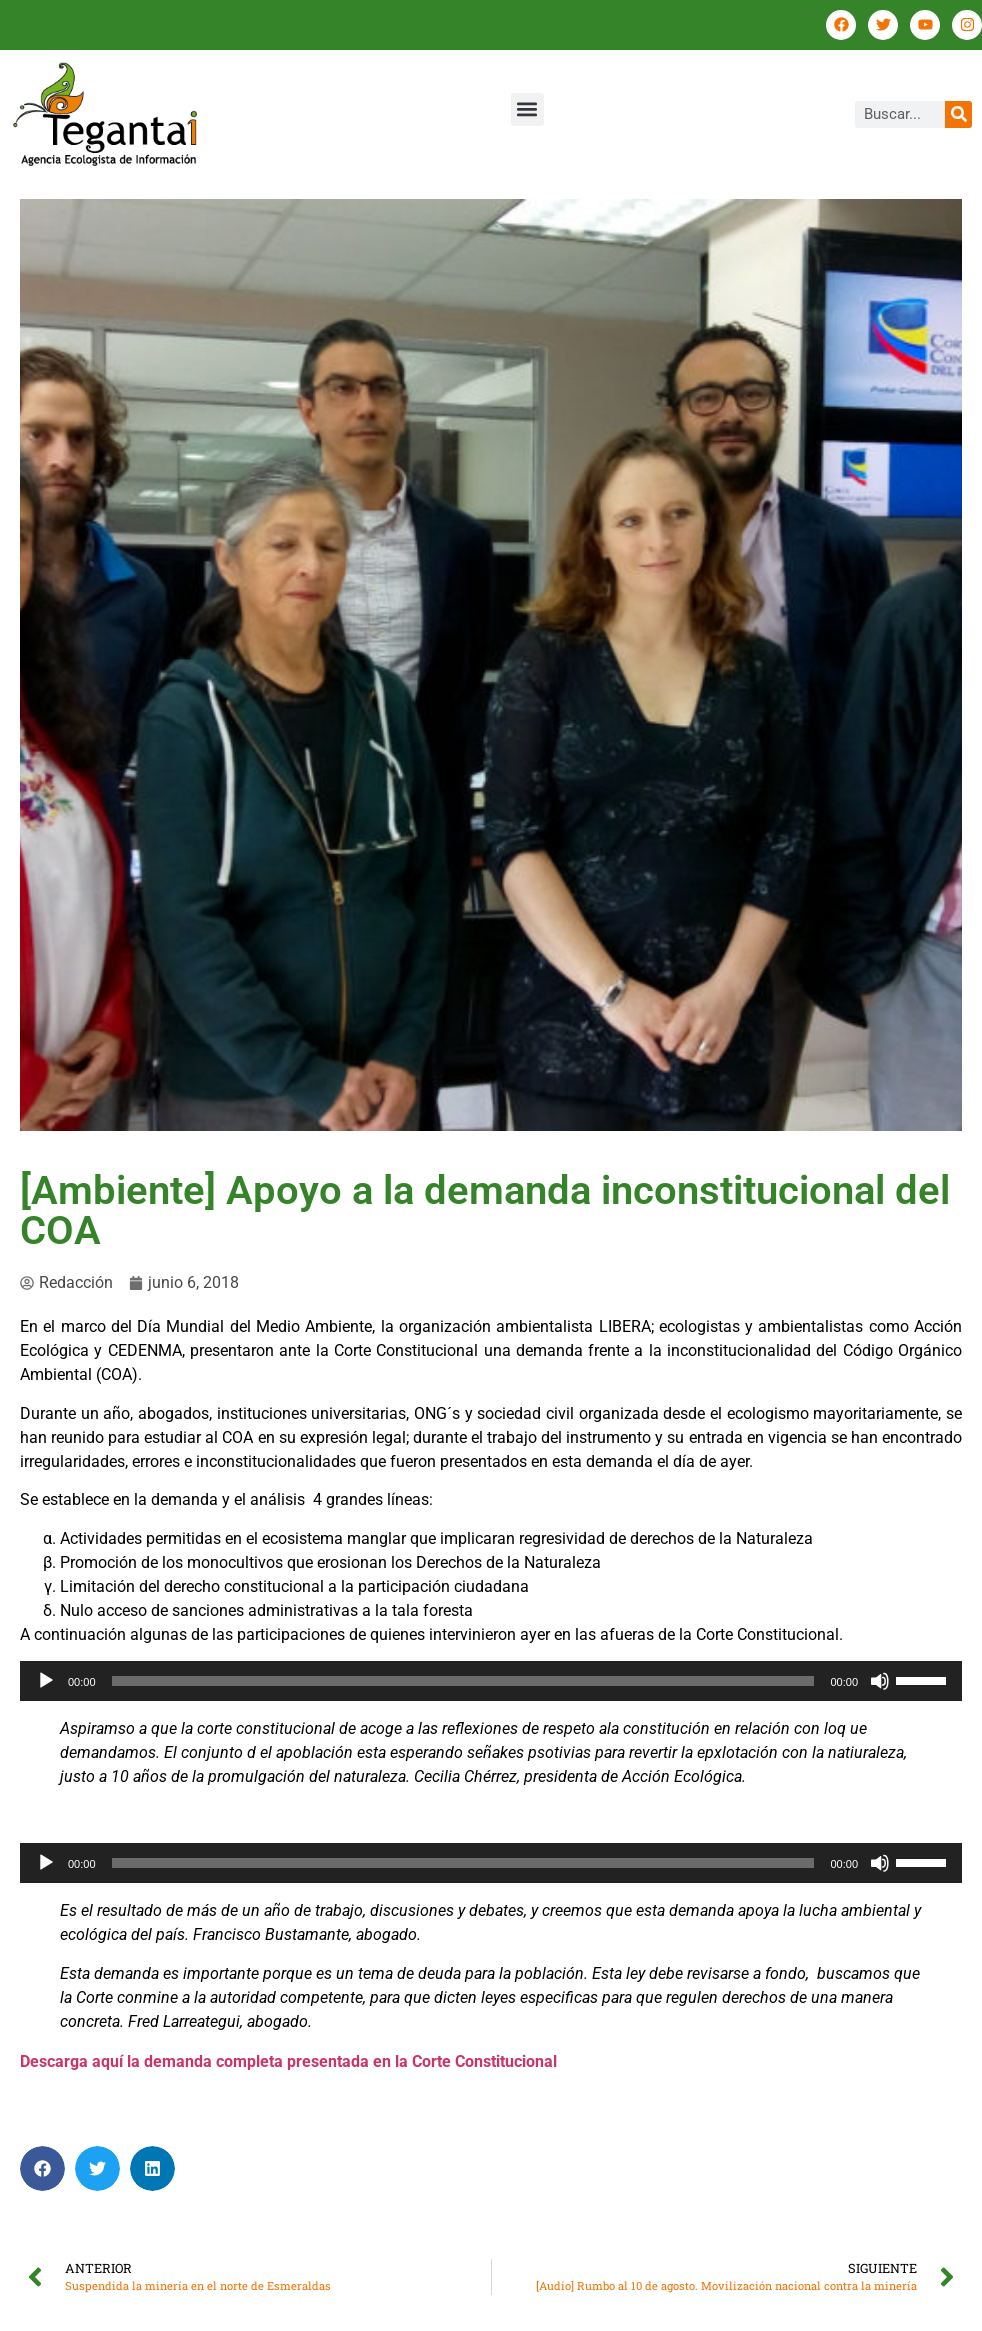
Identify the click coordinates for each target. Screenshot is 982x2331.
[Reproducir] (46, 1681)
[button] (527, 109)
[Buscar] (958, 114)
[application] (491, 1681)
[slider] (463, 1681)
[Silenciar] (880, 1681)
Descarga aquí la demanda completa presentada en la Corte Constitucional (288, 2061)
